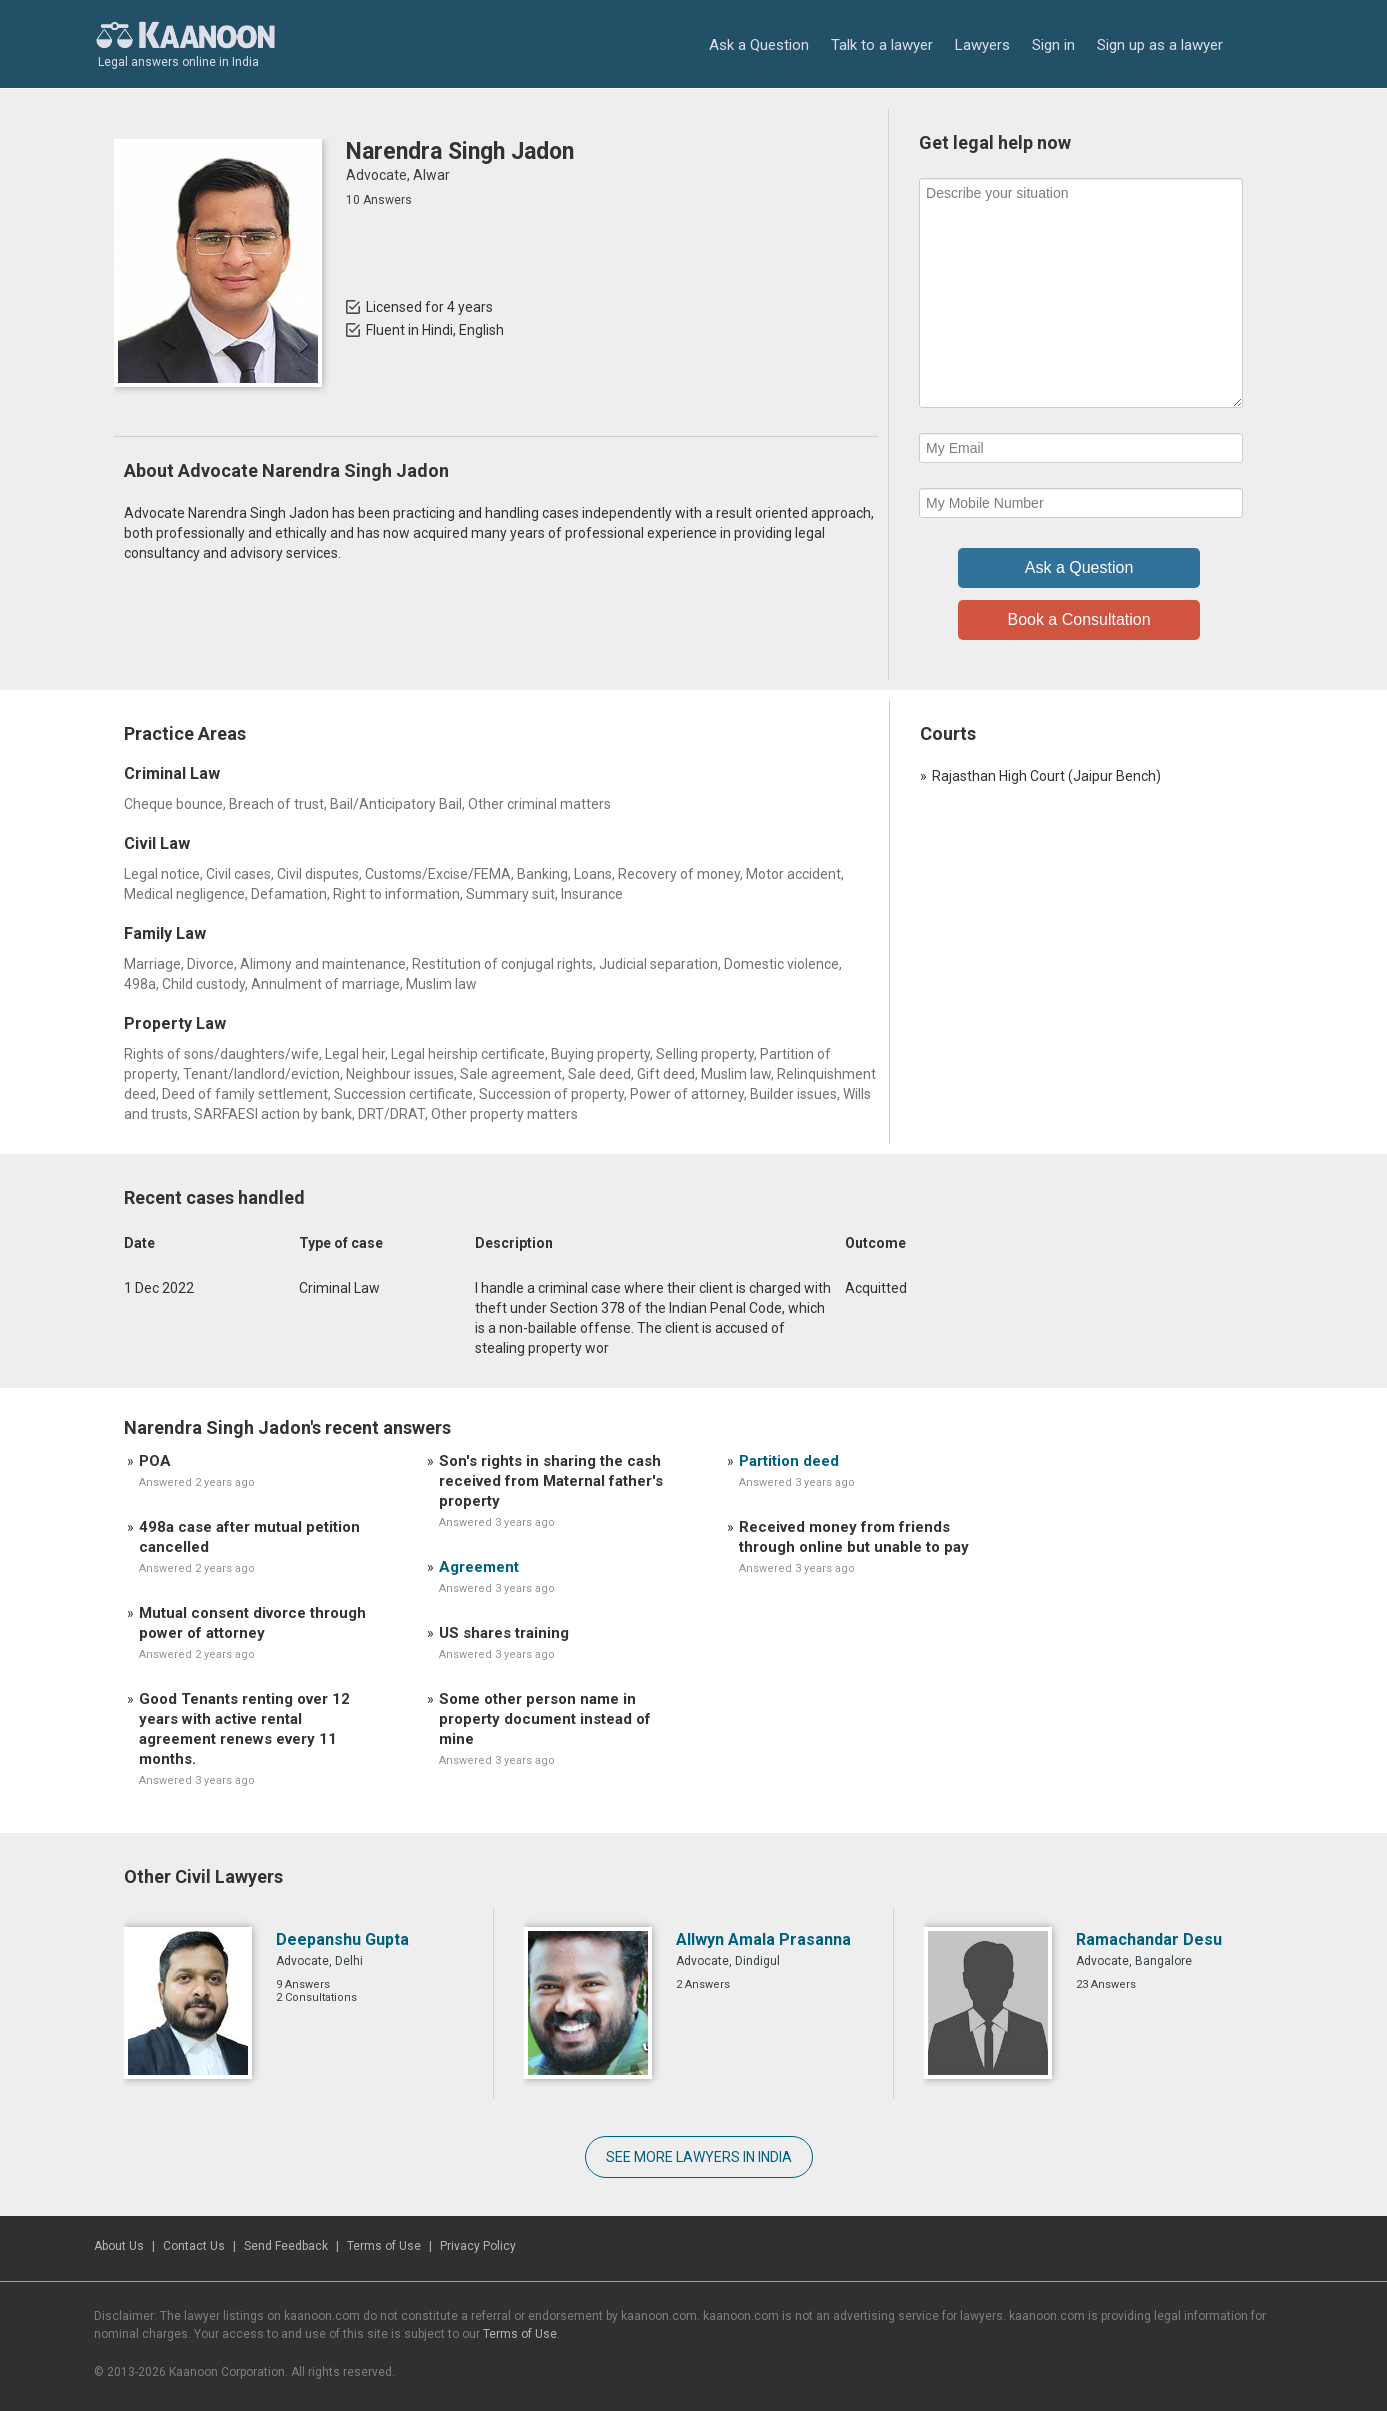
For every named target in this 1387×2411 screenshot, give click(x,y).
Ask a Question (759, 45)
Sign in (1053, 45)
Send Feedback (286, 2246)
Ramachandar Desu (1149, 1939)
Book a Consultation (1078, 619)
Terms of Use (384, 2246)
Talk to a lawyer (882, 45)
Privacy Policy (478, 2246)
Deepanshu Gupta (342, 1939)
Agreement (479, 1567)
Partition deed (789, 1461)
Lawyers (982, 45)
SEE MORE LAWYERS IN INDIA (699, 2157)
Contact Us (194, 2246)
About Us (119, 2246)
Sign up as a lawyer (1160, 45)
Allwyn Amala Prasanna (763, 1939)
